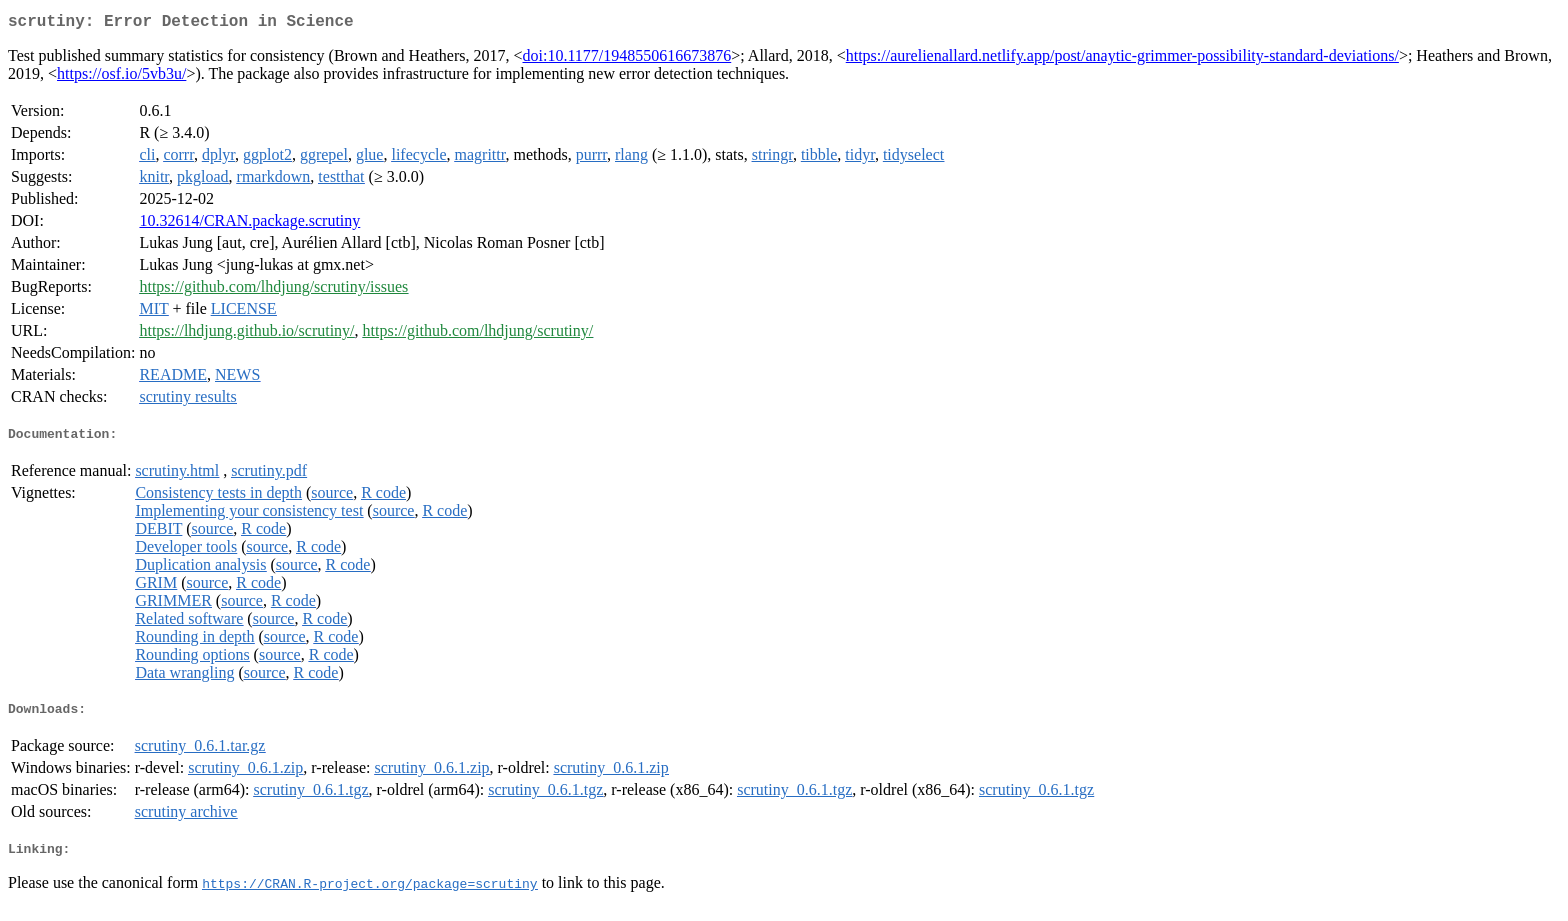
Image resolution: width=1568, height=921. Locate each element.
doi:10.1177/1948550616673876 (626, 59)
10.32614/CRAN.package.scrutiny (249, 224)
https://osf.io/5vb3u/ (121, 77)
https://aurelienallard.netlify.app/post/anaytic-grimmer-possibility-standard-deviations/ (1122, 59)
